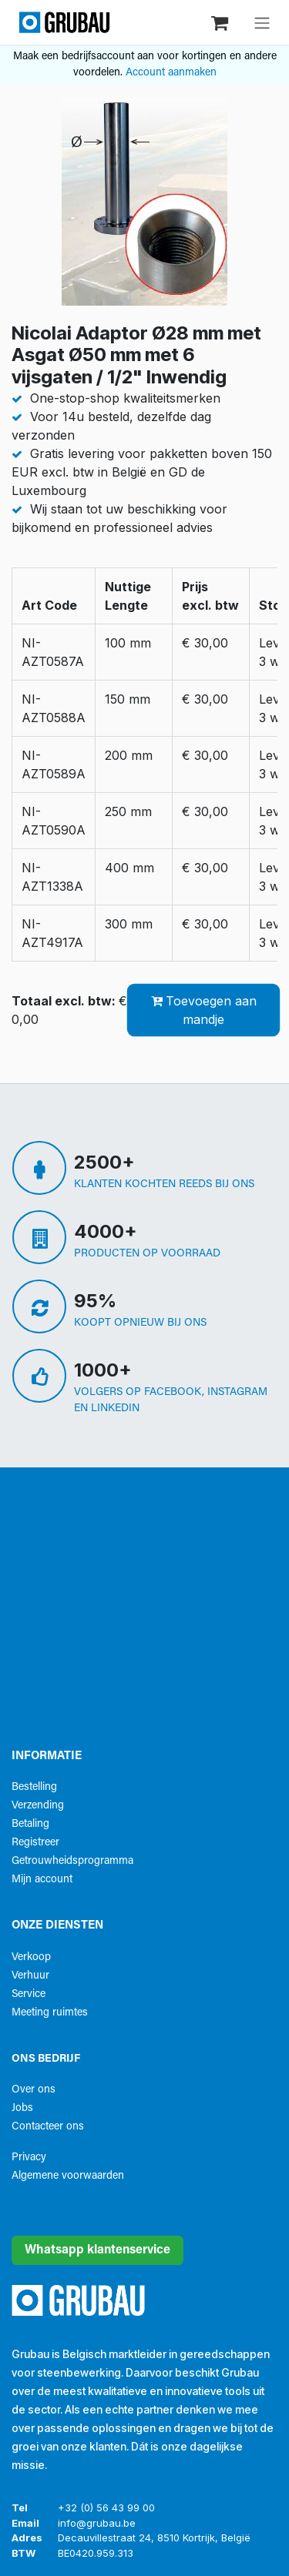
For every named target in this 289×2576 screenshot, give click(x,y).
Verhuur (30, 1976)
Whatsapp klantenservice (97, 2250)
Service (28, 1994)
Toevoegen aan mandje (204, 1010)
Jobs (22, 2108)
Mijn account (42, 1879)
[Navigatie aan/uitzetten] (262, 22)
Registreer (35, 1842)
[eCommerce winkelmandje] (221, 22)
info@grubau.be (97, 2523)
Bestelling (34, 1787)
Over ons (33, 2090)
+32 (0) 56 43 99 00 (106, 2507)
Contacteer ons (48, 2127)
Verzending (38, 1806)
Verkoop (31, 1957)
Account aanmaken (171, 73)
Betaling (30, 1824)
